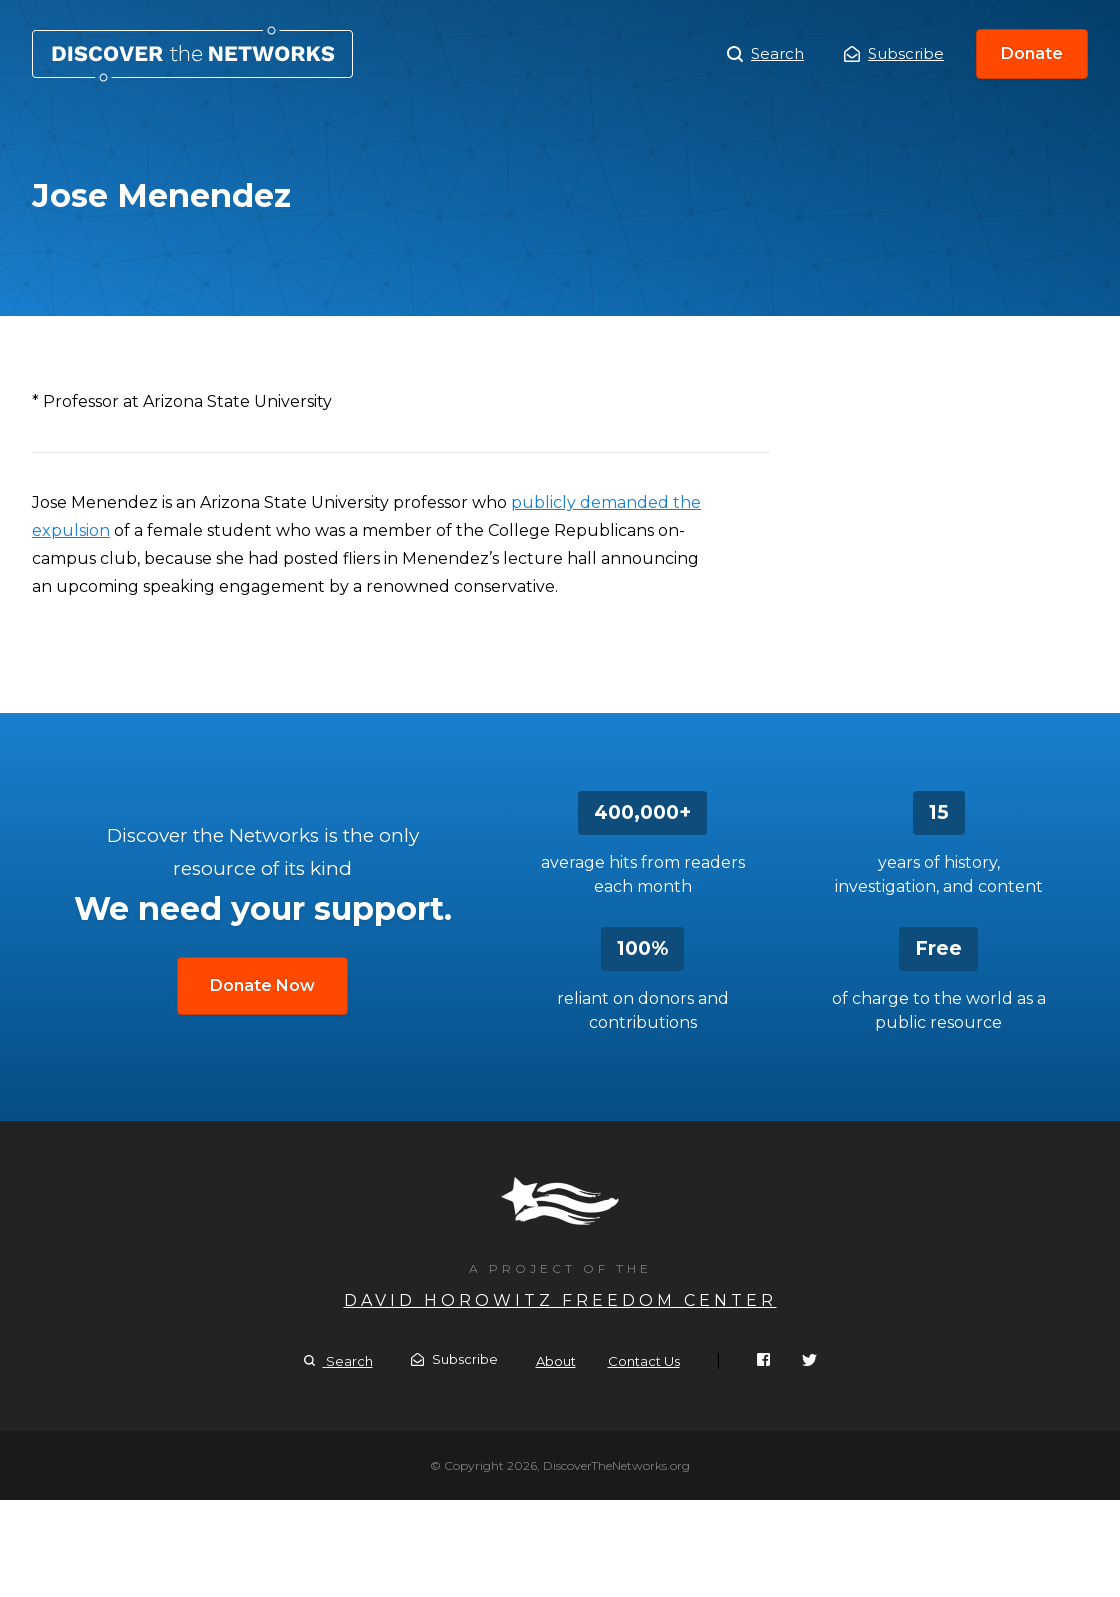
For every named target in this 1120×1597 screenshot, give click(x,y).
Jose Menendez (192, 54)
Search (765, 54)
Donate (1032, 53)
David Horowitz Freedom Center (560, 1300)
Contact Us (644, 1361)
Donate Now (262, 985)
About (556, 1361)
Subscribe (894, 53)
